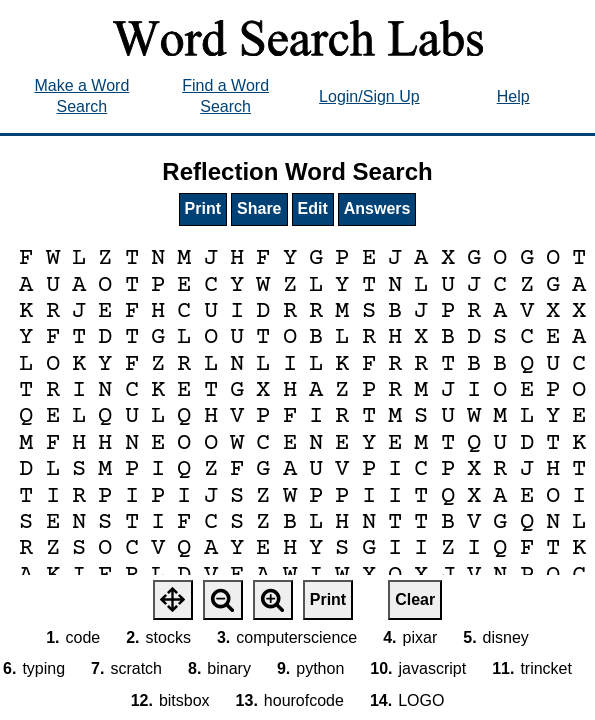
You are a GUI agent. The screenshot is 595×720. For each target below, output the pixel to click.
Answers (377, 208)
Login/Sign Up (369, 96)
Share (259, 208)
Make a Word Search (81, 96)
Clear (415, 599)
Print (203, 208)
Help (513, 96)
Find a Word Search (225, 96)
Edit (313, 208)
